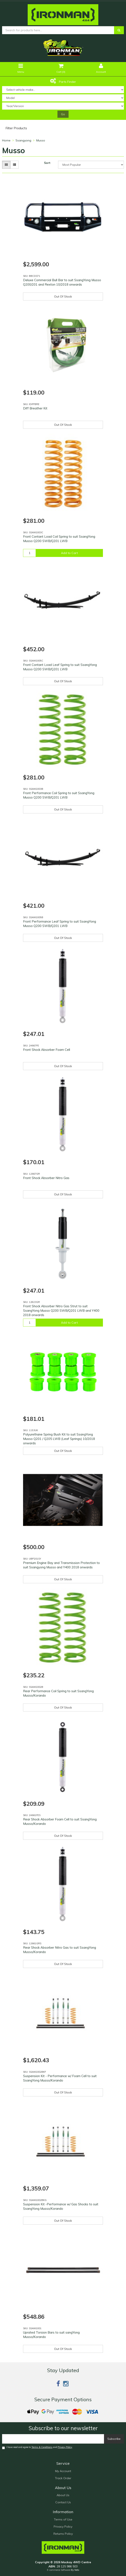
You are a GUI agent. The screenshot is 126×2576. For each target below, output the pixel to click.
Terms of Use (63, 2519)
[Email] (53, 2439)
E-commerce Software (58, 2569)
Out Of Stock (63, 296)
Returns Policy (63, 2534)
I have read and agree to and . (37, 2447)
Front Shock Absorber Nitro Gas (46, 1178)
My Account (63, 2471)
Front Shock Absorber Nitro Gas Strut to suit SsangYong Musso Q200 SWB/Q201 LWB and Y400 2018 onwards (61, 1310)
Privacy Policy (65, 2447)
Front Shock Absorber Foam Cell (46, 1050)
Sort (47, 163)
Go (63, 114)
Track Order (63, 2478)
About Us (63, 2495)
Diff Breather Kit (35, 408)
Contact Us (63, 2502)
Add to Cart (69, 553)
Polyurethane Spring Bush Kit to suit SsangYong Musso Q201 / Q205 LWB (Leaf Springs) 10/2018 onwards (59, 1438)
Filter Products (16, 128)
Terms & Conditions (41, 2447)
